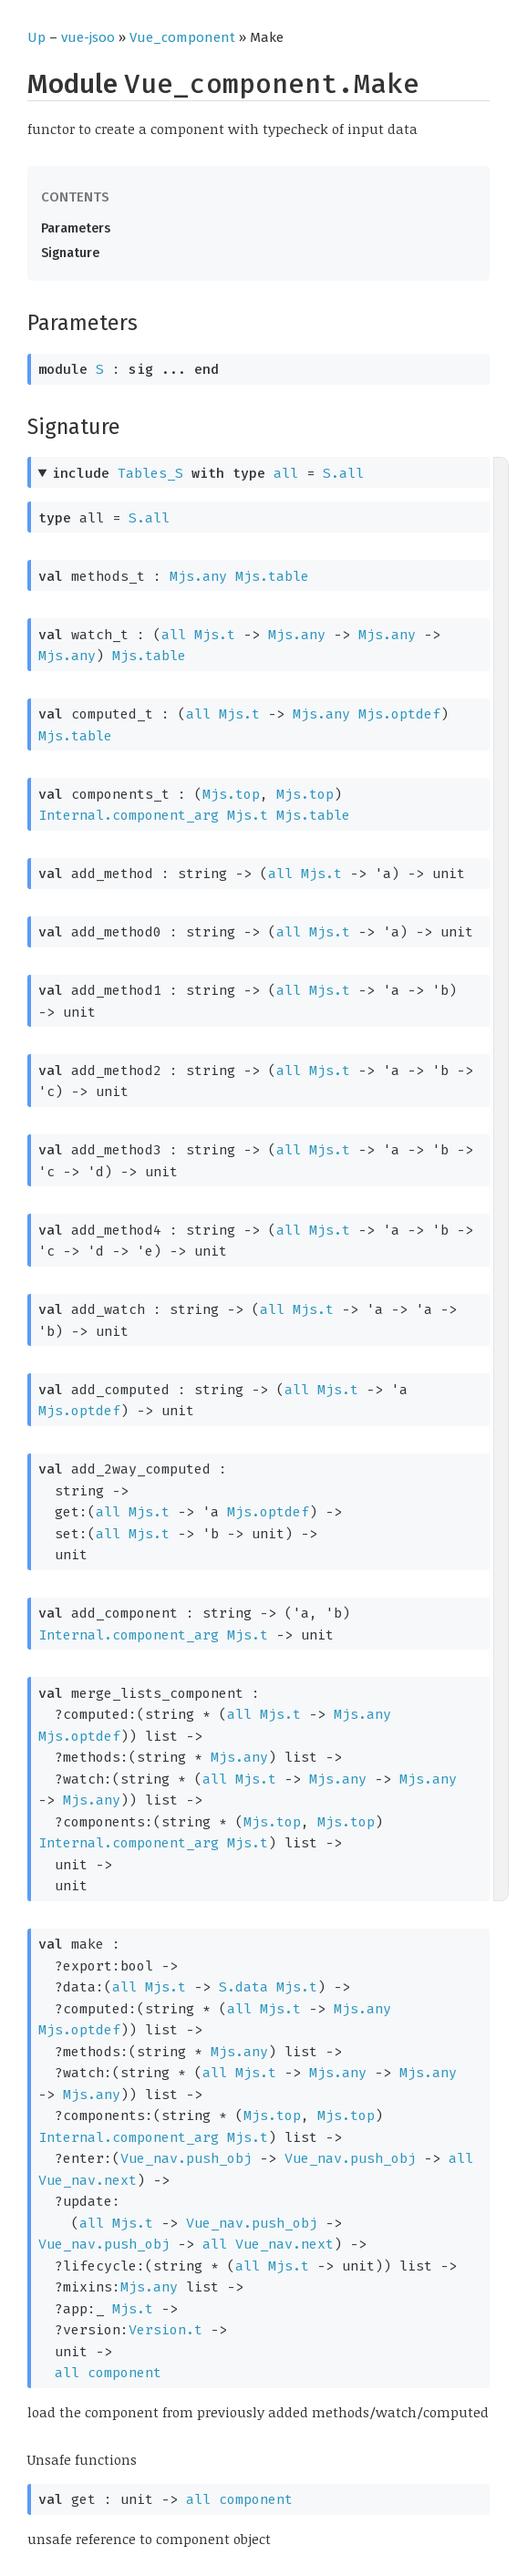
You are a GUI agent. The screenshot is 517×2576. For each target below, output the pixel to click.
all (286, 473)
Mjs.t (214, 634)
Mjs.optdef (399, 714)
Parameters (75, 228)
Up (36, 37)
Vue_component (182, 37)
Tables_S (150, 473)
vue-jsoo (88, 37)
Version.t (165, 2330)
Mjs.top (231, 794)
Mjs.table (272, 576)
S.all (343, 473)
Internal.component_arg (128, 815)
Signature (70, 253)
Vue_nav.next (87, 2180)
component (124, 2372)
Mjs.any (198, 576)
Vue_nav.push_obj (186, 2158)
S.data (243, 1987)
